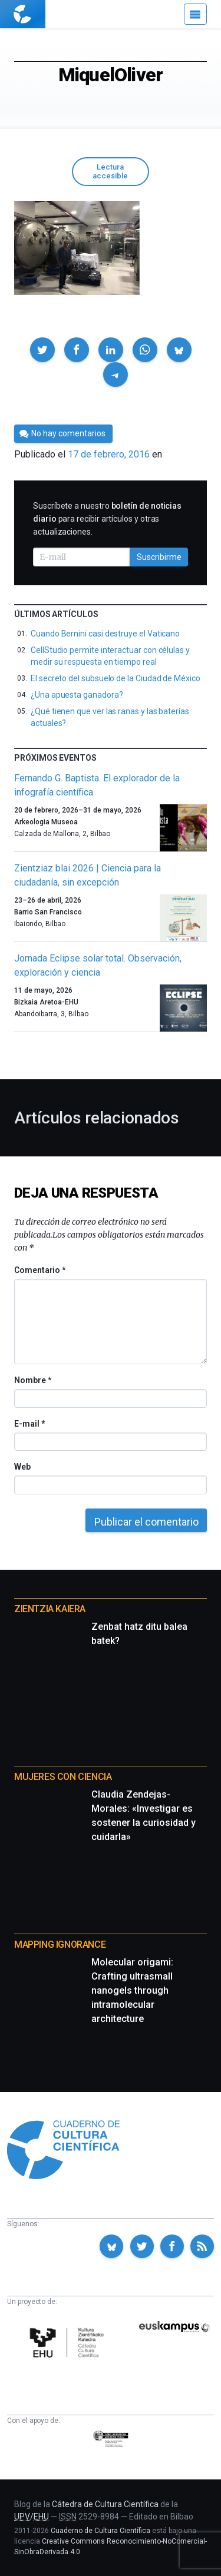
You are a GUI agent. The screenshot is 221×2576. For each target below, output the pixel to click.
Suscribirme (159, 557)
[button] (42, 349)
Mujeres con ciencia (62, 1776)
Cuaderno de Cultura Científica (100, 2531)
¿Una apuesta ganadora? (77, 694)
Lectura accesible (110, 171)
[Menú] (195, 14)
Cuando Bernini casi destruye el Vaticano (105, 633)
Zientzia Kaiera (49, 1608)
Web (22, 1466)
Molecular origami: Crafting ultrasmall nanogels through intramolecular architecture (132, 1990)
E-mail (29, 1423)
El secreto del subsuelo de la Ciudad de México (115, 678)
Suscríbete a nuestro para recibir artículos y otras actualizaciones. (107, 518)
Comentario (39, 1270)
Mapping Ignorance (59, 1944)
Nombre (32, 1380)
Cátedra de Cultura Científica (105, 2504)
